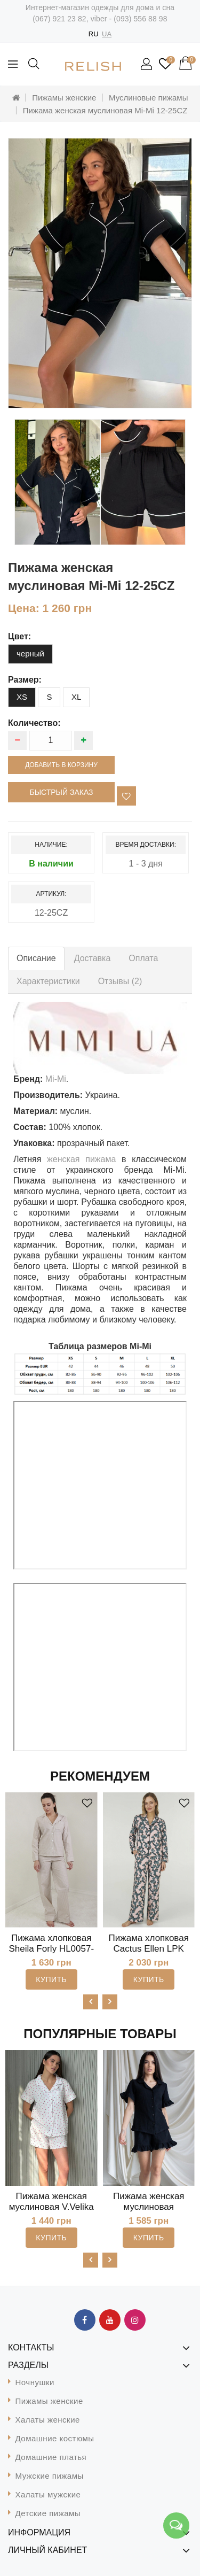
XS (22, 696)
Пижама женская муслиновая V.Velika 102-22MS (51, 2207)
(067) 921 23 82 (59, 18)
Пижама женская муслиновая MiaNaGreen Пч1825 (148, 2207)
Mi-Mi (55, 1079)
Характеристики (48, 981)
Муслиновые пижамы (148, 97)
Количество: (34, 723)
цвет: (19, 636)
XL (76, 696)
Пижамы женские (64, 97)
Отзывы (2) (120, 981)
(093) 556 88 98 (140, 18)
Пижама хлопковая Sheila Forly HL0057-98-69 (51, 1948)
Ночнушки (34, 2382)
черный (30, 653)
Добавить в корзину (61, 765)
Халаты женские (47, 2419)
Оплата (143, 958)
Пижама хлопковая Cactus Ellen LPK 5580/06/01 (149, 1948)
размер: (25, 679)
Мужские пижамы (49, 2475)
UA (106, 34)
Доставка (92, 958)
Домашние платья (51, 2457)
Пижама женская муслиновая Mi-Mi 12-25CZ (105, 110)
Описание (36, 958)
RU (94, 34)
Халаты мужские (48, 2494)
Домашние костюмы (54, 2438)
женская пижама (81, 1159)
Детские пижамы (48, 2513)
